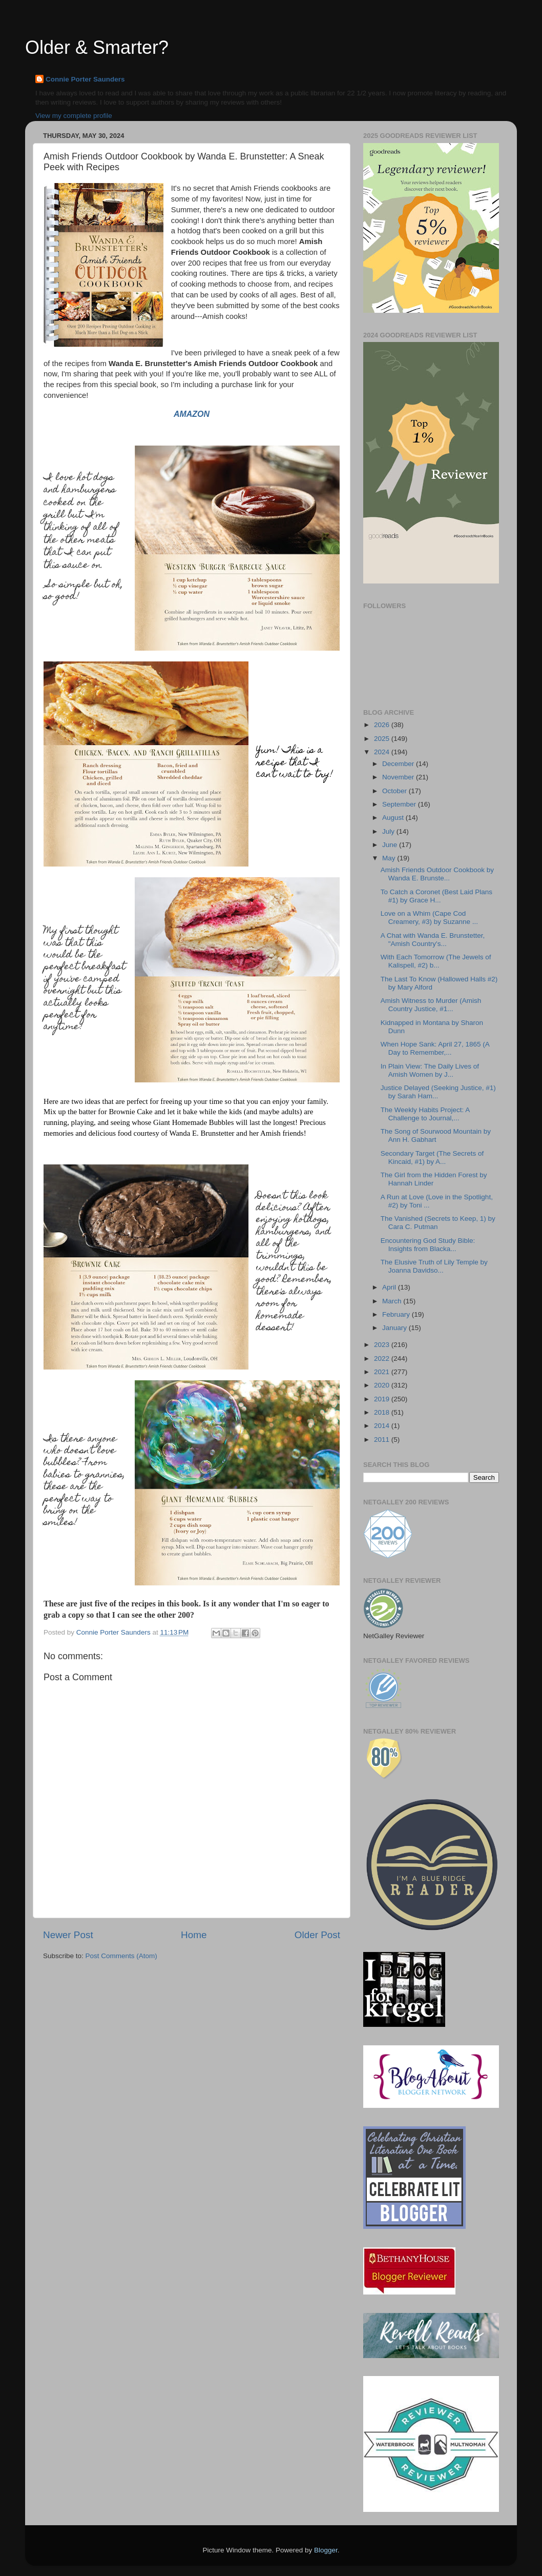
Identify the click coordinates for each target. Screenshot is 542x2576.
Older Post (317, 1934)
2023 (382, 1345)
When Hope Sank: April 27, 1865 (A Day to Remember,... (435, 1048)
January (395, 1328)
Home (193, 1934)
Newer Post (68, 1934)
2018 (382, 1412)
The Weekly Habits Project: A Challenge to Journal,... (425, 1114)
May (389, 858)
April (390, 1287)
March (392, 1301)
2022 (382, 1358)
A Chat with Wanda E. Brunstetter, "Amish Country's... (433, 940)
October (395, 791)
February (397, 1314)
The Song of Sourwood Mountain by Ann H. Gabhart (436, 1135)
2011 (382, 1439)
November (399, 777)
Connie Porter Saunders (85, 79)
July (389, 831)
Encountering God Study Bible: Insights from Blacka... (428, 1245)
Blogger (326, 2550)
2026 (382, 725)
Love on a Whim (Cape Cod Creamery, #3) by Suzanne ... (429, 917)
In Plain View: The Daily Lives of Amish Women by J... (430, 1070)
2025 (382, 738)
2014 (382, 1426)
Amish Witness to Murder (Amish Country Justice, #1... (431, 1005)
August (394, 817)
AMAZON (192, 414)
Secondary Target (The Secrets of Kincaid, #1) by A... (432, 1157)
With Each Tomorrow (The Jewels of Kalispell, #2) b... (436, 961)
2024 (382, 752)
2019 (382, 1399)
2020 (382, 1385)
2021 (382, 1372)
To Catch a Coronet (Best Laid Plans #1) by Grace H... (436, 896)
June (390, 845)
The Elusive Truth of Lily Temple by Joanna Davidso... (434, 1266)
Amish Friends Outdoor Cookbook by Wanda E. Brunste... (437, 874)
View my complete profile (73, 115)
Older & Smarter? (97, 47)
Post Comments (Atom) (121, 1956)
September (400, 804)
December (399, 764)
